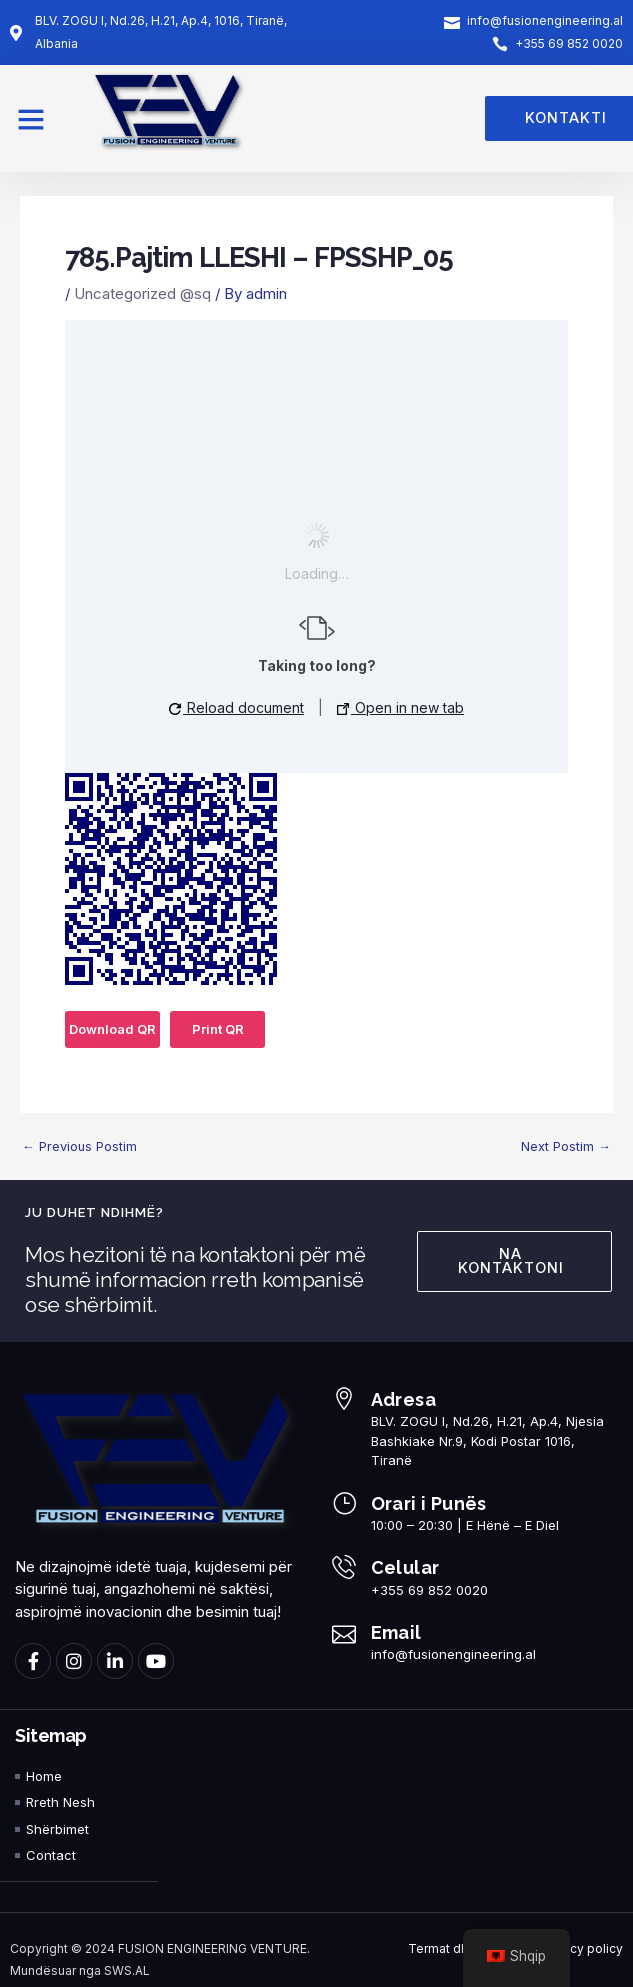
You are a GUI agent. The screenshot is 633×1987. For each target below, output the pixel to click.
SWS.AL (127, 1970)
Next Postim (566, 1147)
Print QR (218, 1029)
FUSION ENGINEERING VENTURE (212, 1948)
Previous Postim (79, 1147)
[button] (31, 119)
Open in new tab (400, 707)
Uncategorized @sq (142, 293)
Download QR (112, 1029)
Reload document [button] (236, 707)
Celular (405, 1567)
